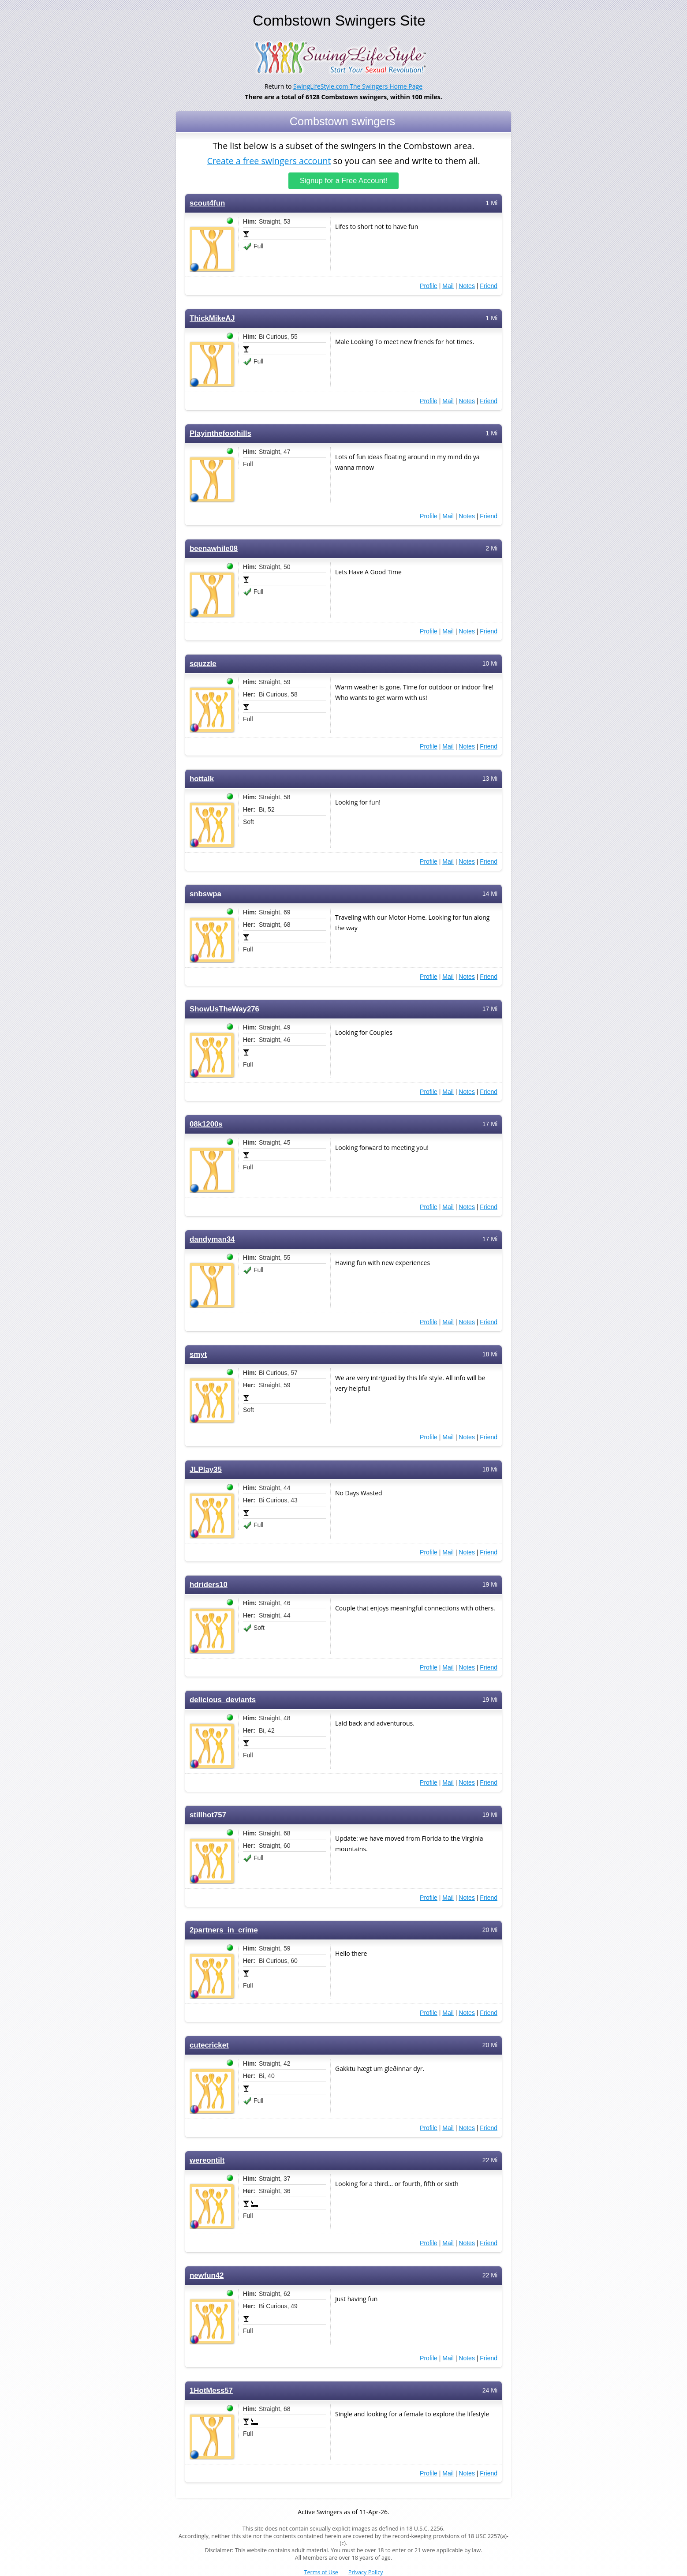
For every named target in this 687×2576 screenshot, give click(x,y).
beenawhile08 (214, 548)
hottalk (202, 779)
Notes (467, 285)
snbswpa (205, 894)
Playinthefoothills (220, 433)
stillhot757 (208, 1815)
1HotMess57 (211, 2390)
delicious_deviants (223, 1700)
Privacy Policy (365, 2572)
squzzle (203, 663)
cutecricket (209, 2045)
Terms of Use (321, 2572)
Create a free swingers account (269, 160)
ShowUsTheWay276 (224, 1009)
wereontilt (207, 2160)
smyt (198, 1354)
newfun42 (207, 2275)
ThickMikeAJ (212, 318)
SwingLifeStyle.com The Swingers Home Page (357, 86)
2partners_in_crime (224, 1930)
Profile (428, 285)
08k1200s (206, 1124)
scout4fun (207, 203)
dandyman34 (212, 1239)
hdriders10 (209, 1584)
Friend (488, 285)
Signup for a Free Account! (344, 180)
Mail (448, 285)
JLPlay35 (206, 1469)
